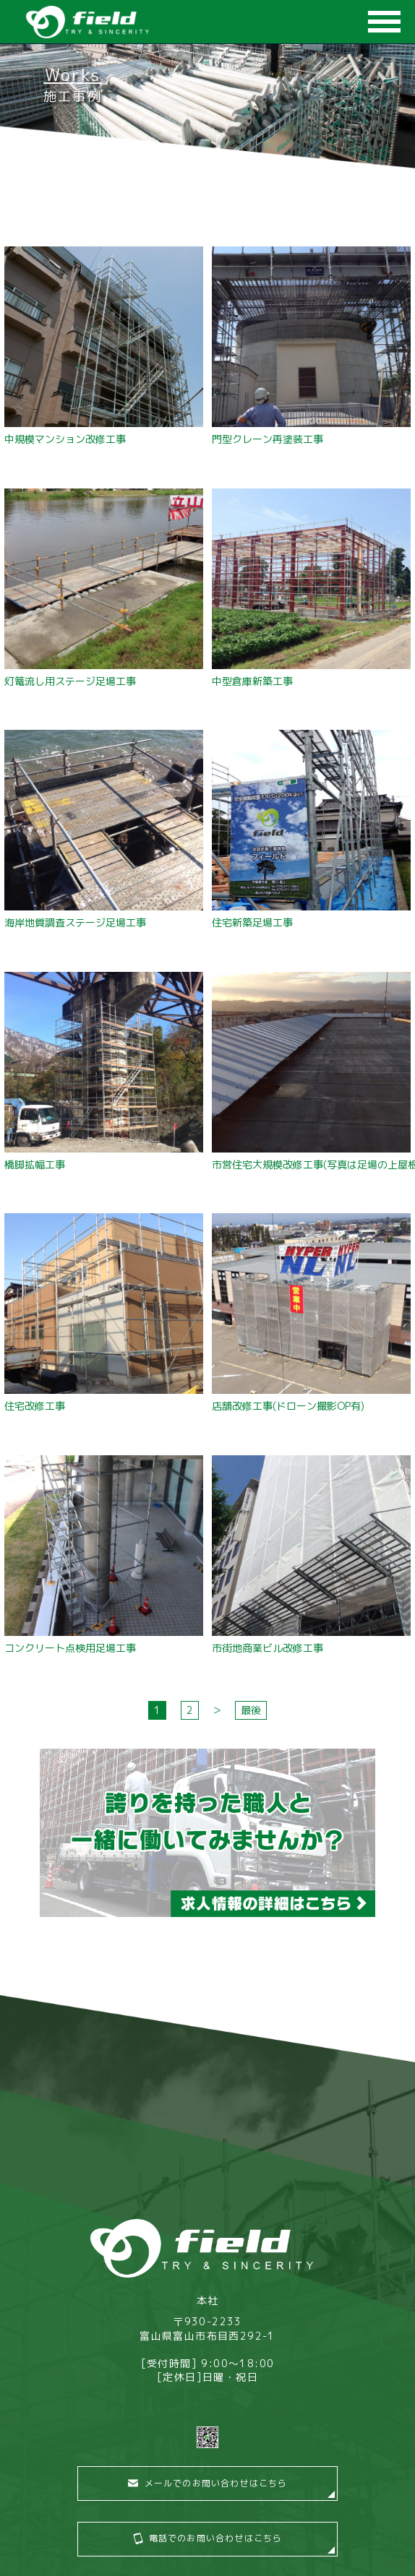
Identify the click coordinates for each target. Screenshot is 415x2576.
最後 (251, 1710)
